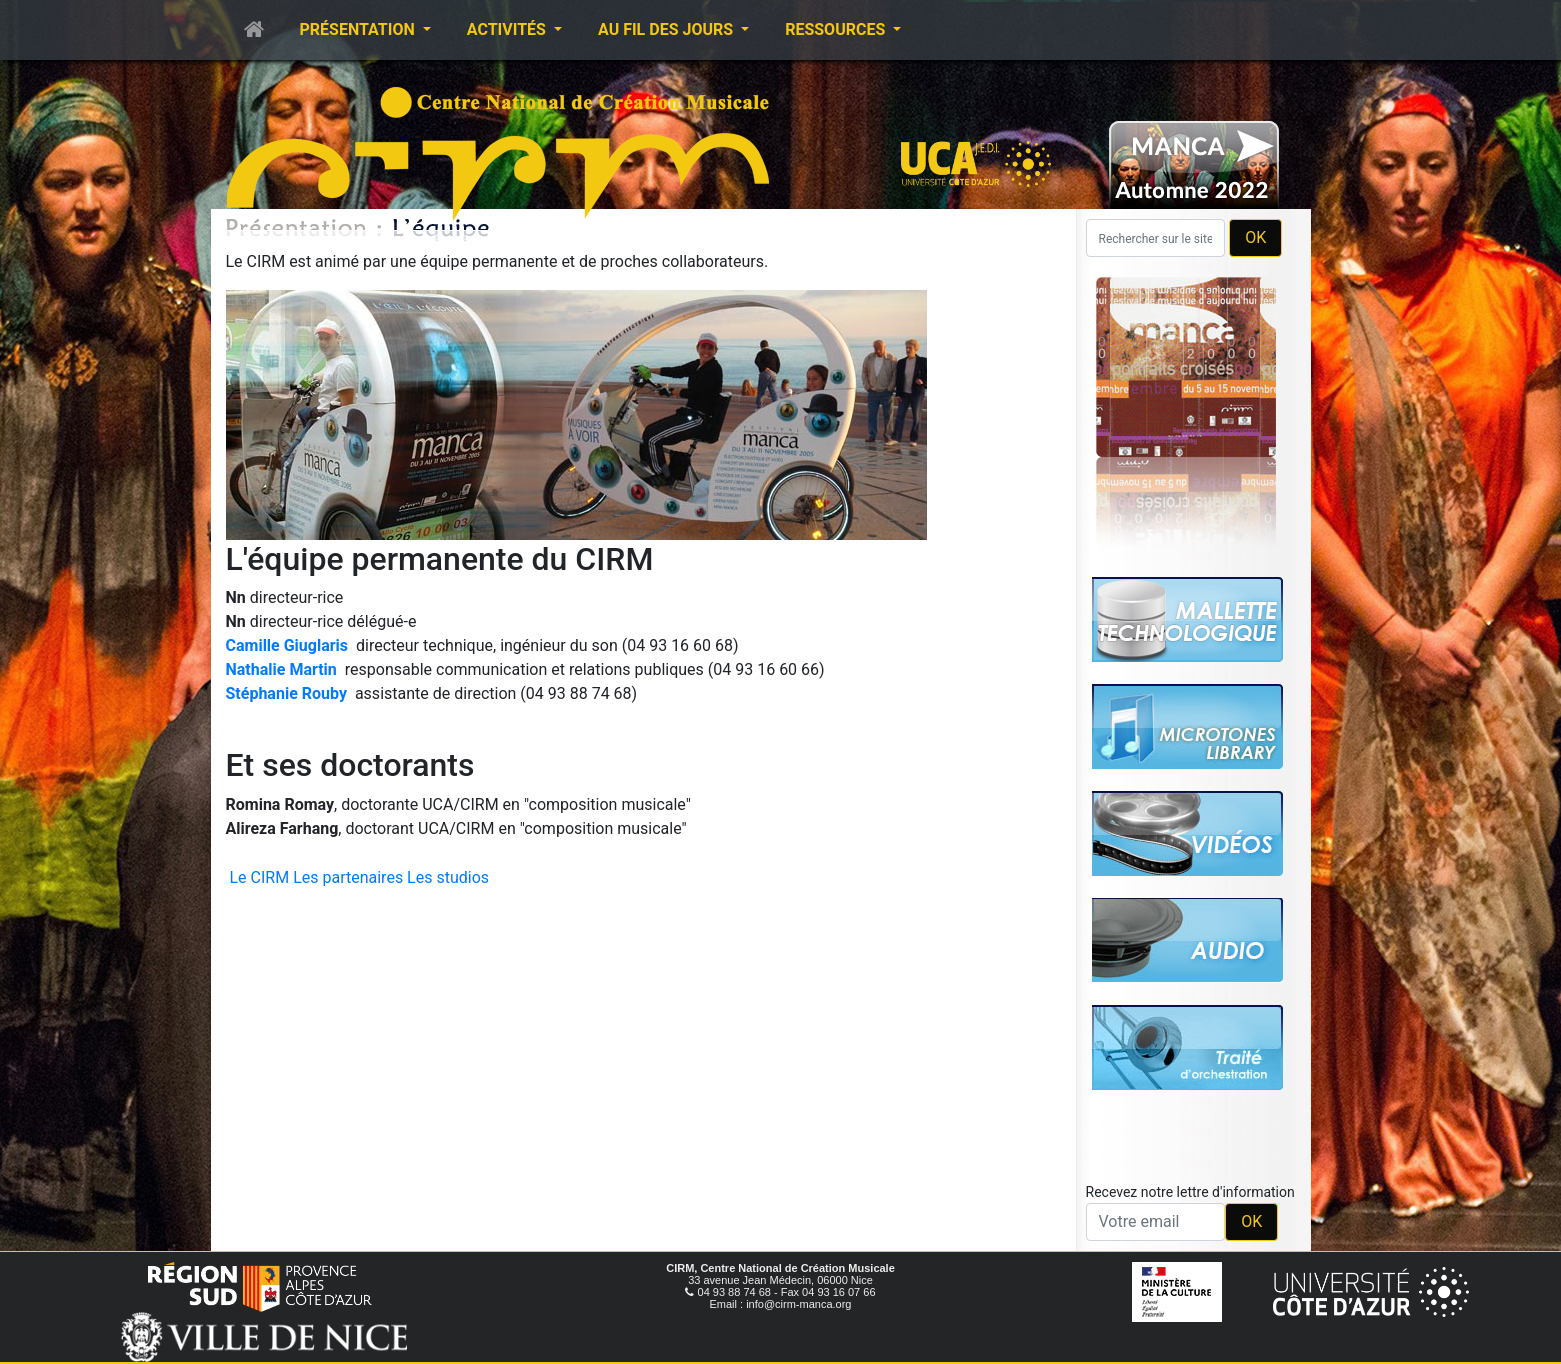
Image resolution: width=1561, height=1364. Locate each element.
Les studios (448, 877)
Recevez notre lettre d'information (1190, 1192)
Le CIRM (260, 877)
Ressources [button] (837, 29)
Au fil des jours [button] (667, 29)
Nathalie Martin (281, 669)
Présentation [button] (359, 29)
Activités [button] (508, 29)
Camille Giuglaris (287, 645)
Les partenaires (348, 877)
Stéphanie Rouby (286, 693)
